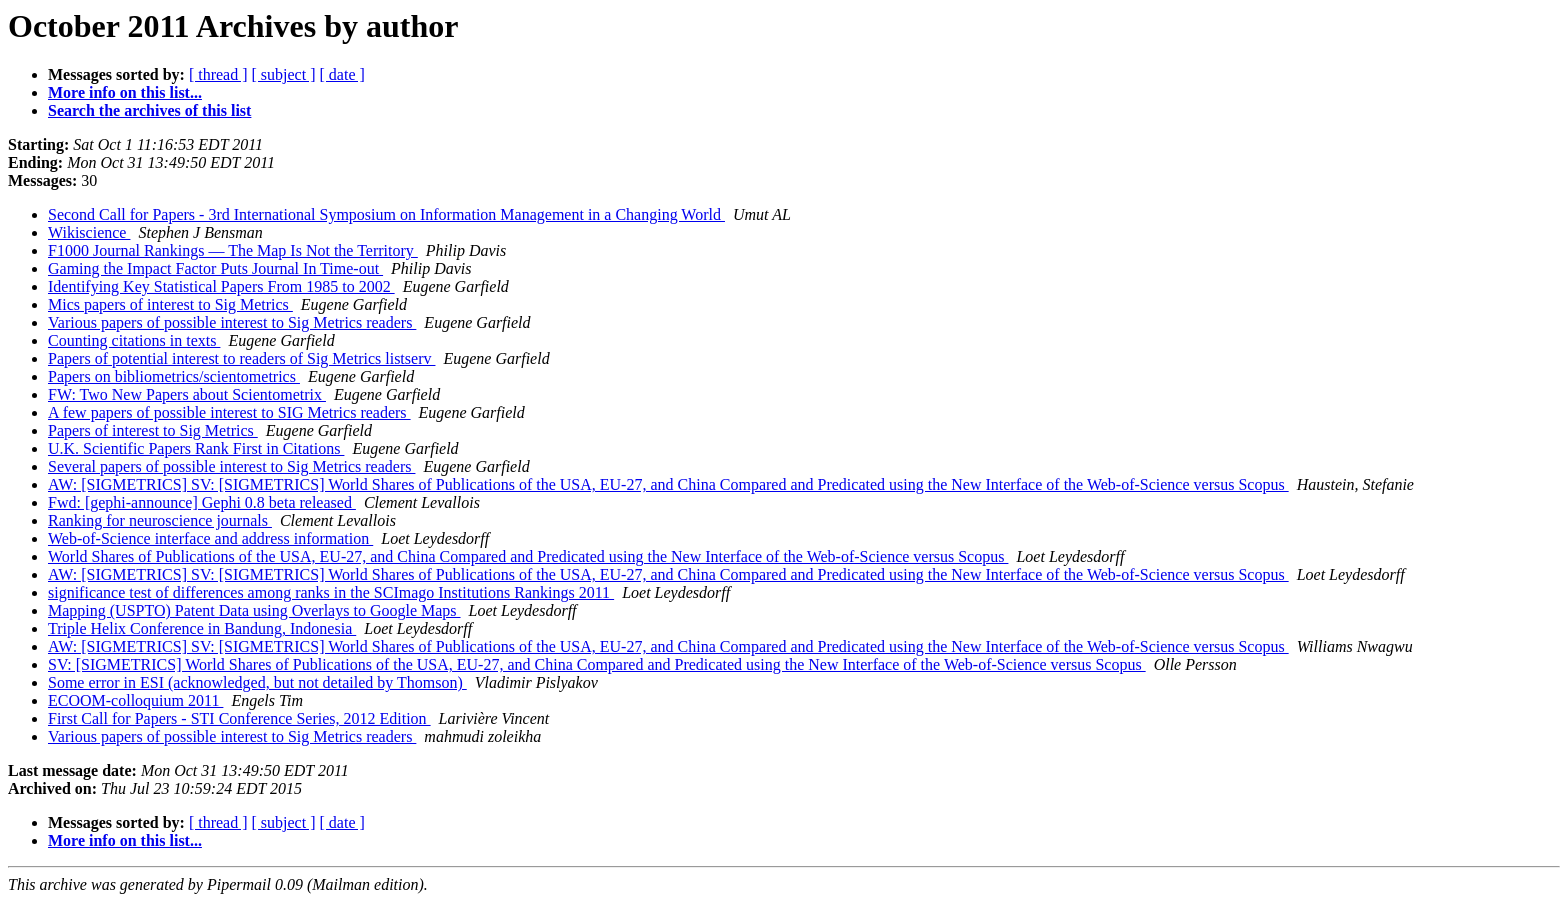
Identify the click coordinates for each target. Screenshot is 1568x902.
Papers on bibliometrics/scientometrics (174, 376)
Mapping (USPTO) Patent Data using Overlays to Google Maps (254, 610)
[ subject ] (284, 74)
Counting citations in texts (134, 340)
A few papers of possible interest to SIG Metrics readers (229, 412)
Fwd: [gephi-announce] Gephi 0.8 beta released (202, 502)
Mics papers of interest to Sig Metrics (170, 304)
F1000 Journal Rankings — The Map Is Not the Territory (233, 250)
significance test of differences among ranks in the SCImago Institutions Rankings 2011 (331, 592)
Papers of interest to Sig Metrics (153, 430)
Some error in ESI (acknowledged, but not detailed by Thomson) (257, 682)
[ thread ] (218, 74)
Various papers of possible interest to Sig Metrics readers (232, 322)
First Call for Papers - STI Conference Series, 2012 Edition (239, 718)
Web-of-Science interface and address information (210, 538)
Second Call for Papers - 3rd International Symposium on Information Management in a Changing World (386, 214)
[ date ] (342, 74)
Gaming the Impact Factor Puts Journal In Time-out (215, 268)
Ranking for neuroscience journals (160, 520)
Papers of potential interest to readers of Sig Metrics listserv (241, 358)
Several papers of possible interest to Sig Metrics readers (231, 466)
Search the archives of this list (149, 110)
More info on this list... (125, 92)
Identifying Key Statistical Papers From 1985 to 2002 (221, 286)
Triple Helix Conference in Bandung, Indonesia (202, 628)
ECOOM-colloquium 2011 (135, 700)
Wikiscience (89, 232)
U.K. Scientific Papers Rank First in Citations (196, 448)
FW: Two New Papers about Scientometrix (187, 394)
